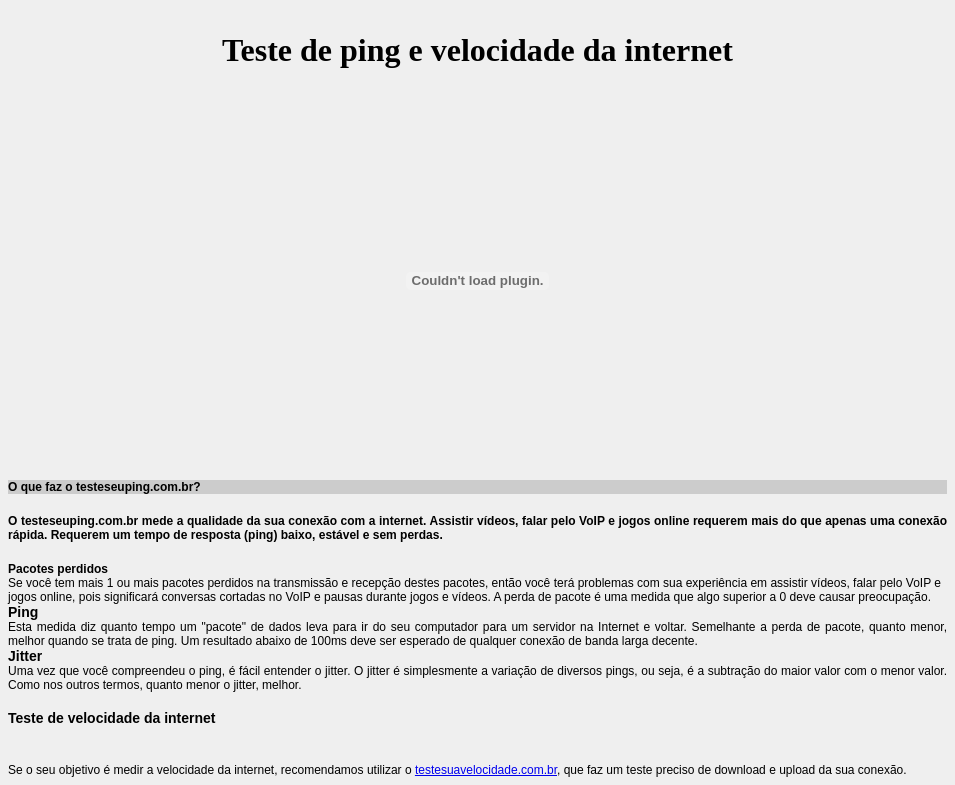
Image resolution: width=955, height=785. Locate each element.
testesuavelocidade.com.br (486, 770)
